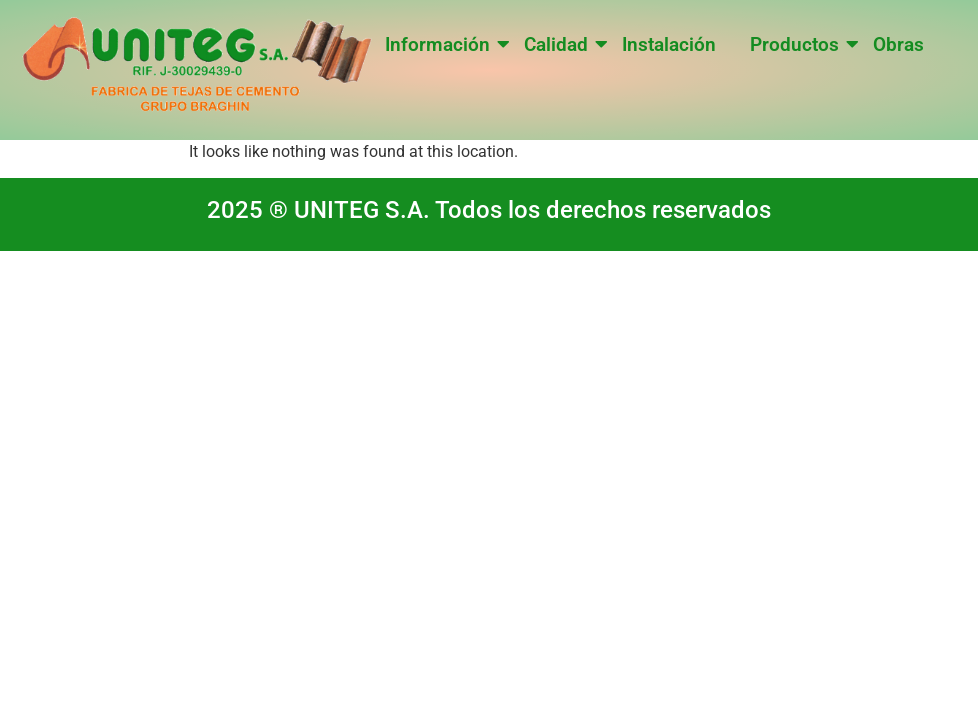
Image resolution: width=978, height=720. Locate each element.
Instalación (669, 44)
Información (441, 44)
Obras (898, 44)
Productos (798, 44)
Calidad (559, 44)
